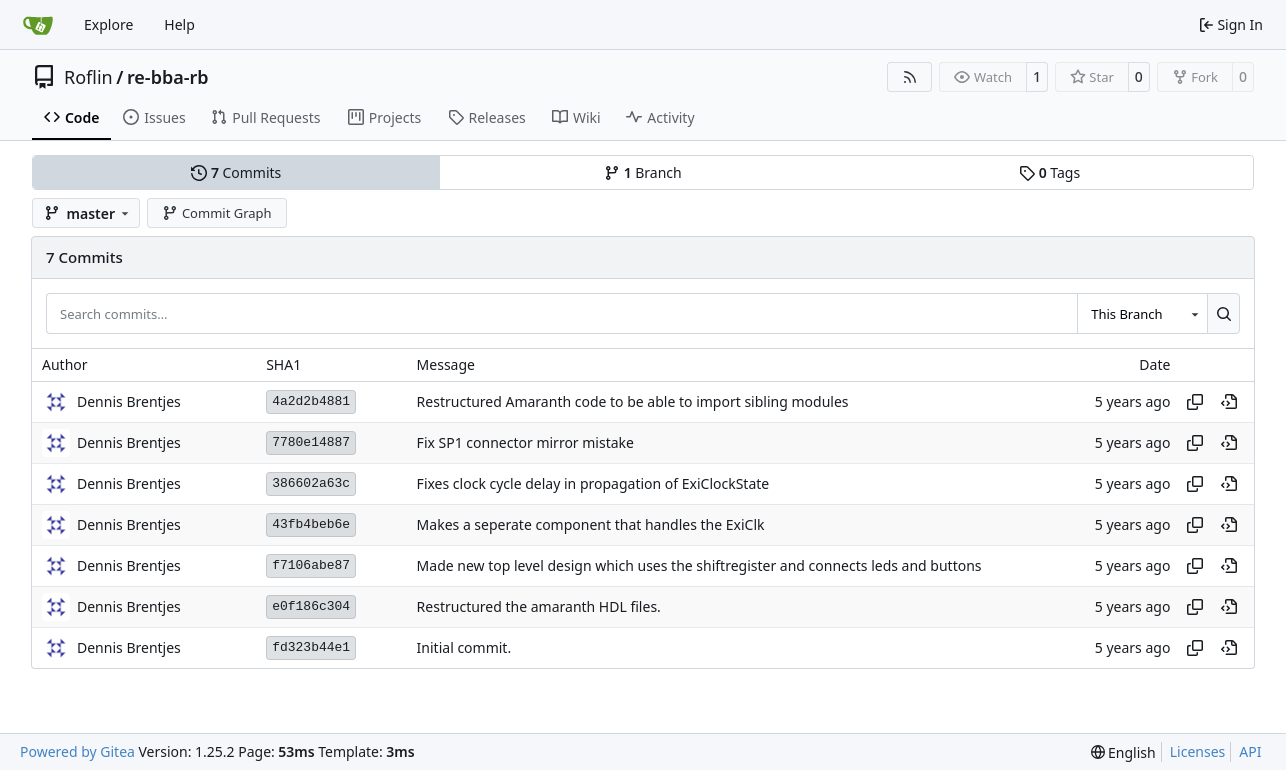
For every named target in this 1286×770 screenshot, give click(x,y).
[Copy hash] (1195, 402)
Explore (108, 24)
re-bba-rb (168, 77)
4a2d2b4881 (311, 401)
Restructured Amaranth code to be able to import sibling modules (633, 401)
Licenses (1198, 751)
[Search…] (1223, 313)
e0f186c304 (311, 606)
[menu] (1123, 752)
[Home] (38, 25)
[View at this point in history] (1229, 402)
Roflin (88, 77)
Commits (236, 172)
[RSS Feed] (910, 77)
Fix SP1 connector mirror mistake (525, 442)
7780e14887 (311, 442)
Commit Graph (216, 213)
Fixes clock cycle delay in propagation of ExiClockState (593, 483)
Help (179, 24)
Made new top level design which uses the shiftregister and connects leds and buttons (699, 565)
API (1250, 751)
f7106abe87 (311, 565)
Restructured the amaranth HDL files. (539, 606)
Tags (1049, 172)
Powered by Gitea (77, 751)
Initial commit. (464, 647)
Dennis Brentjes (129, 401)
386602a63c (311, 483)
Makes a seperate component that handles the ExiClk (591, 524)
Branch (643, 172)
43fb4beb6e (311, 524)
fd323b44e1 (311, 647)
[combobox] (1142, 313)
